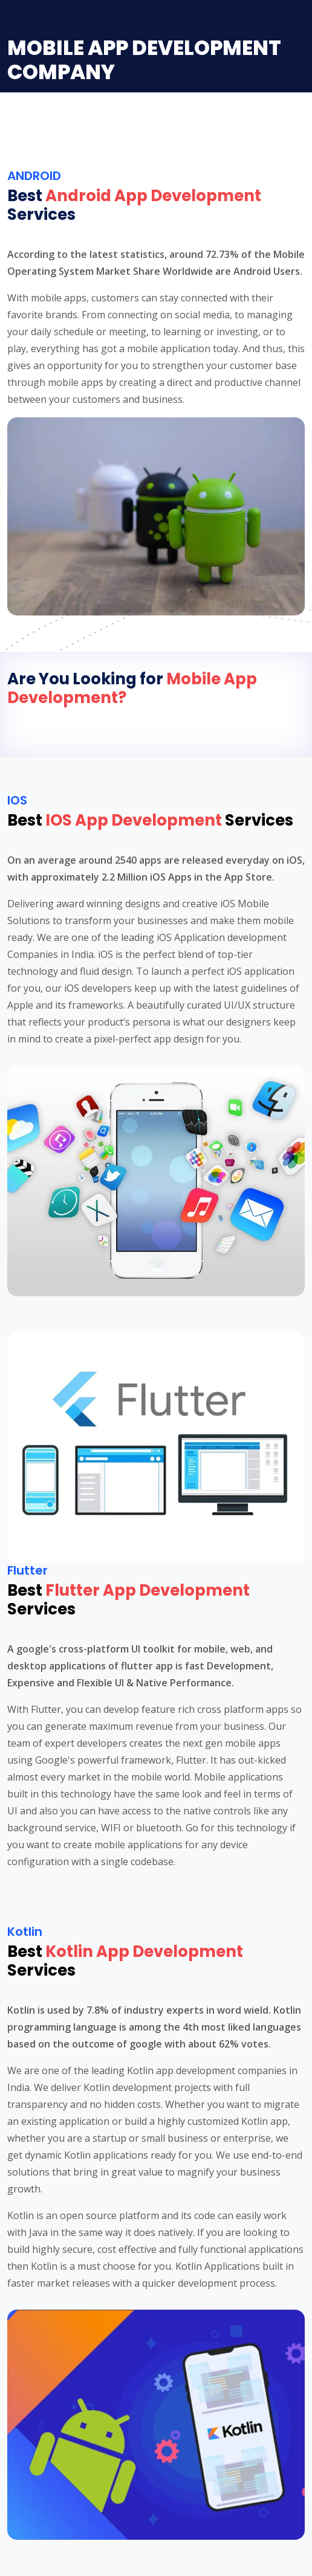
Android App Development (153, 196)
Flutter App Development (147, 1590)
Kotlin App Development (144, 1951)
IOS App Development (133, 820)
